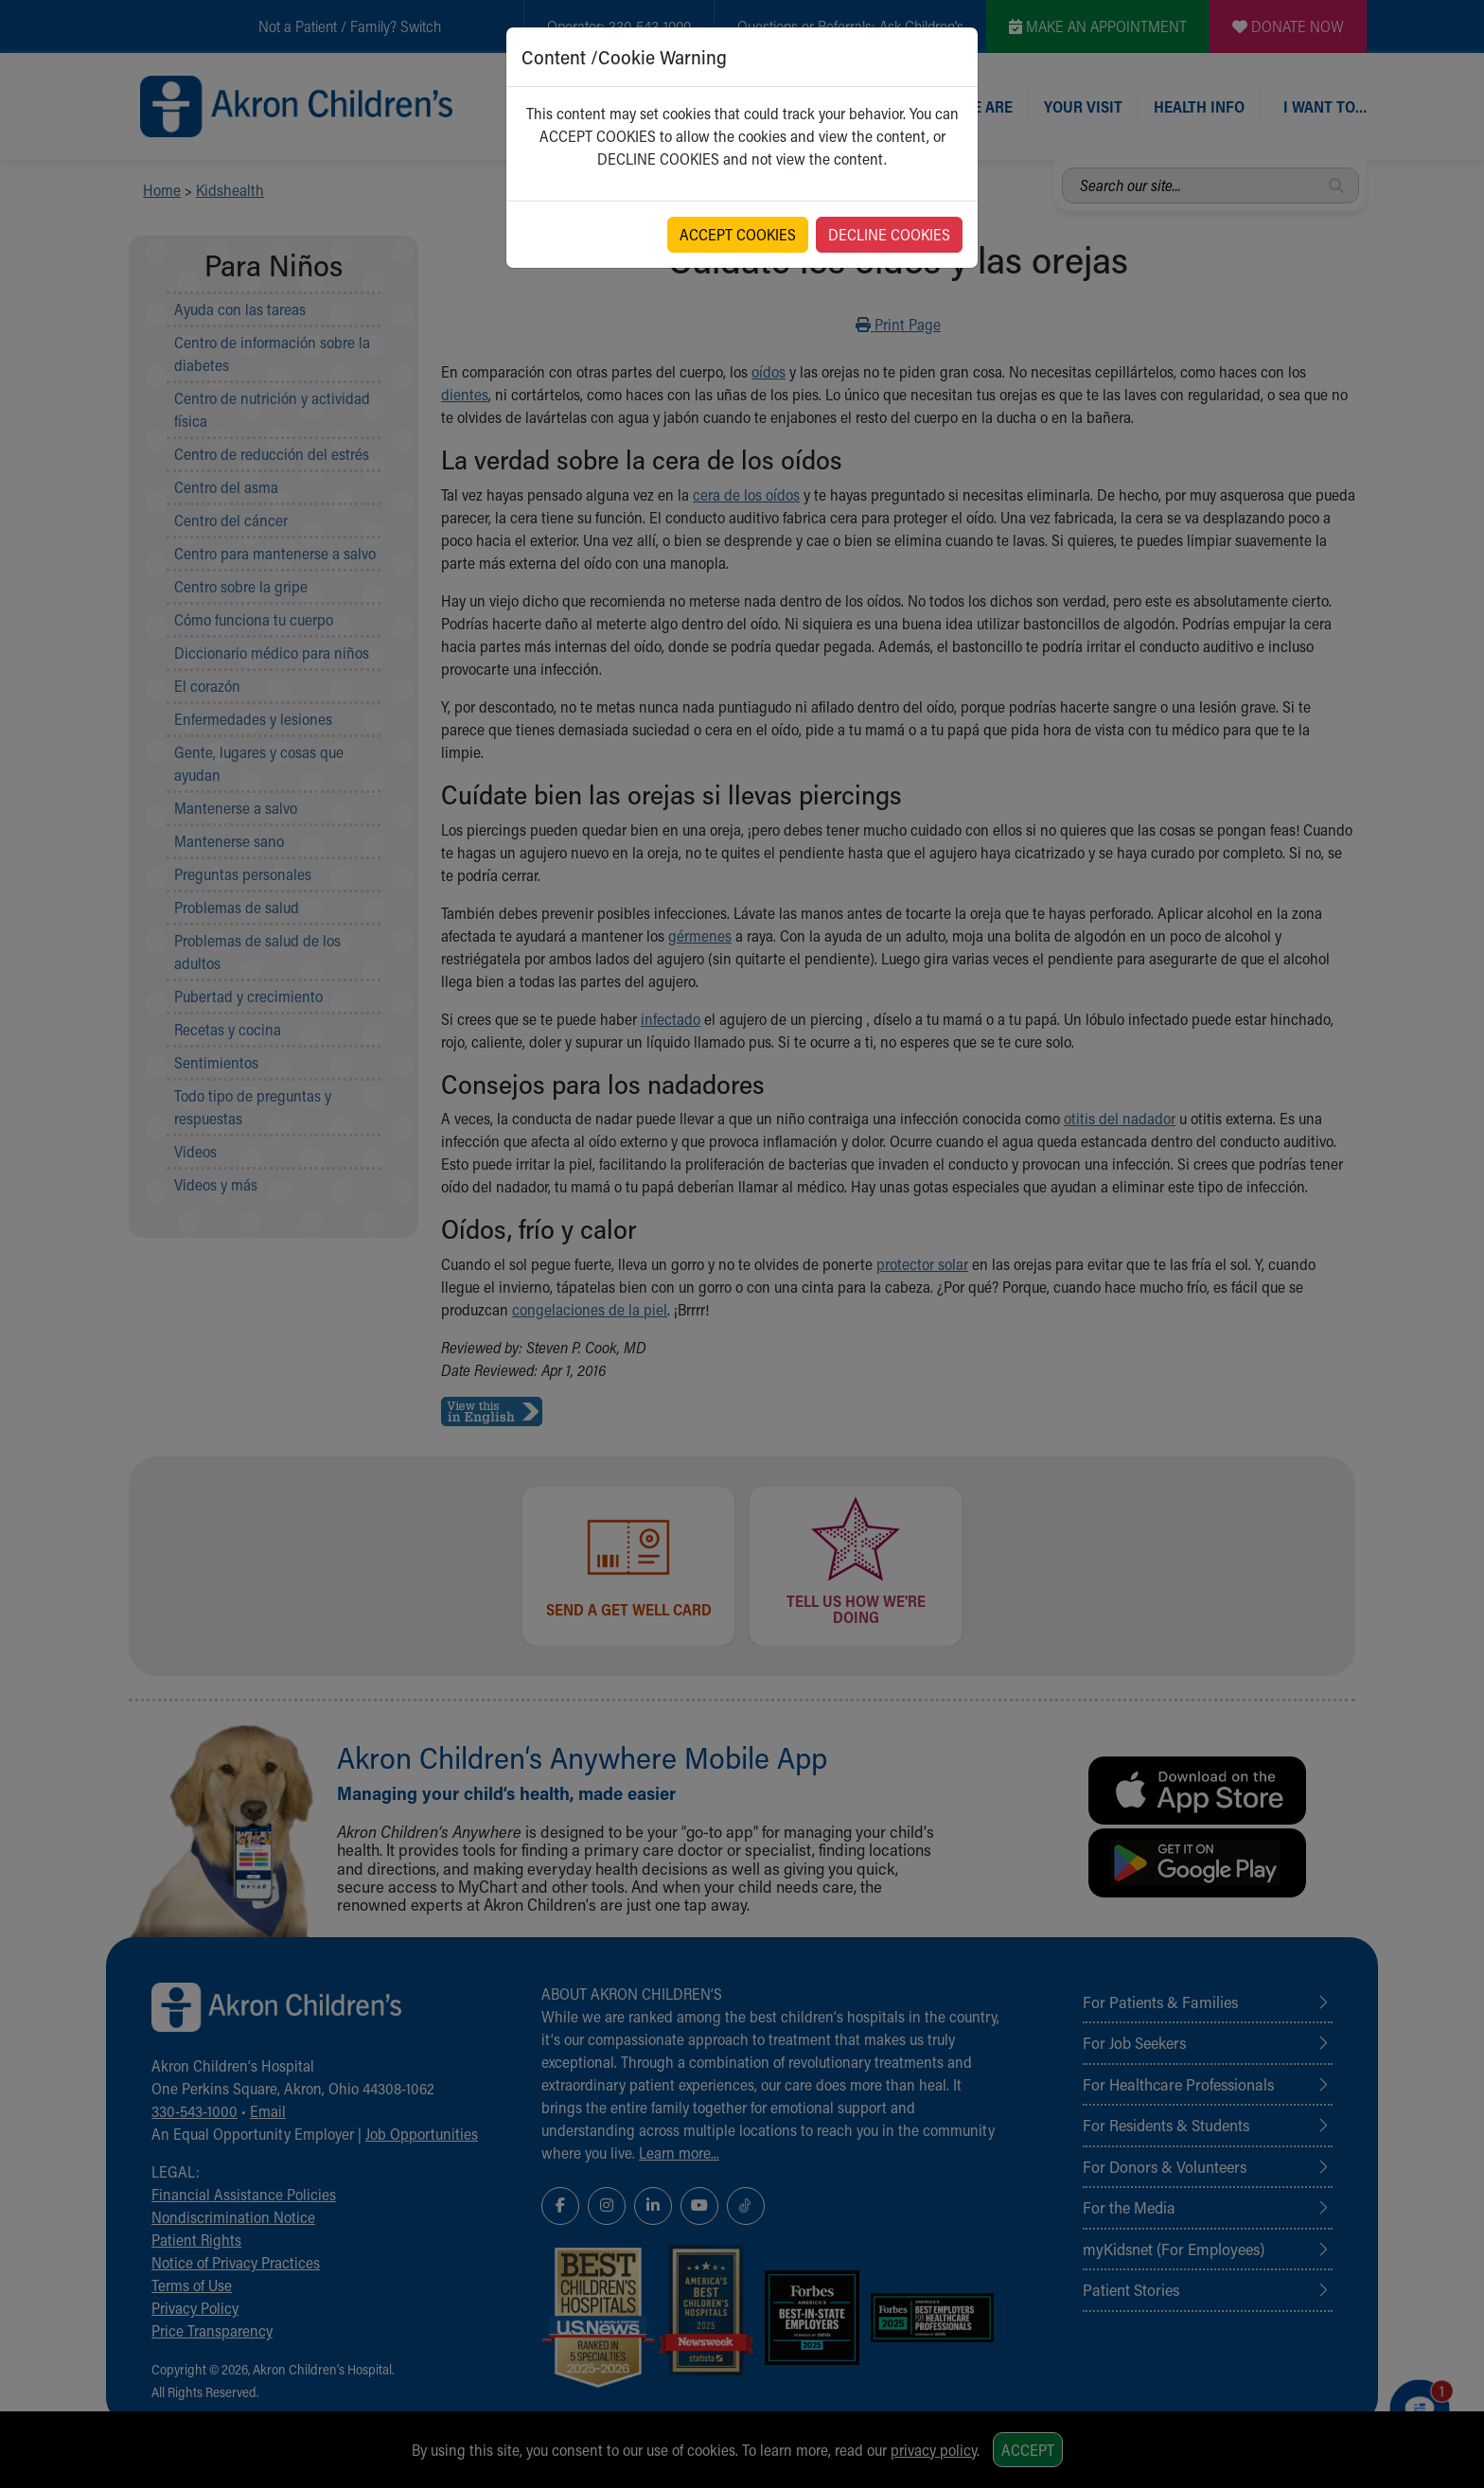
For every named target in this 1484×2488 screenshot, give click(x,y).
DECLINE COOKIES (889, 234)
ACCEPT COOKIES (738, 234)
